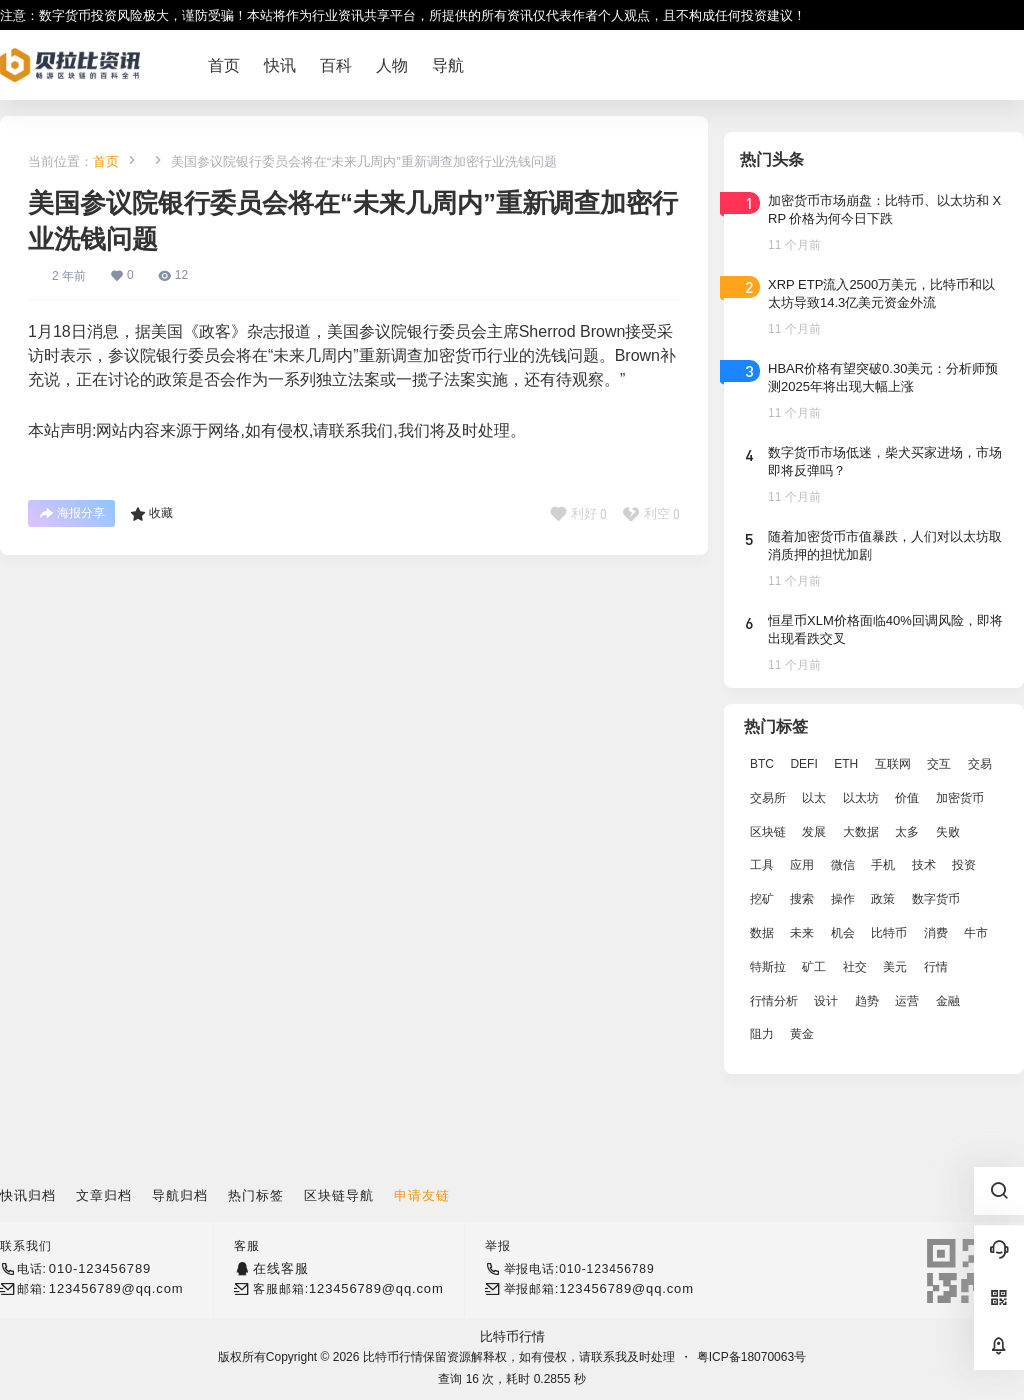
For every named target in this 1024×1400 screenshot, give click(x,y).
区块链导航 (339, 1195)
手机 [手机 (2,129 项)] (883, 865)
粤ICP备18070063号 (751, 1357)
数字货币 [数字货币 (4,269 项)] (936, 899)
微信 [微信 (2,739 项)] (843, 865)
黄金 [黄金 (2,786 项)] (802, 1034)
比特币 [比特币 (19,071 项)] (889, 933)
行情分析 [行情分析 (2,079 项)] (774, 1001)
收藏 (151, 514)
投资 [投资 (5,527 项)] (964, 865)
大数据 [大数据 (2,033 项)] (861, 832)
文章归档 (104, 1195)
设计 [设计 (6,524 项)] (826, 1001)
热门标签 (256, 1195)
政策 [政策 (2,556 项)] (883, 899)
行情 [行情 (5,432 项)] (936, 967)
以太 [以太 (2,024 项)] (814, 798)
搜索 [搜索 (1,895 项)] (802, 899)
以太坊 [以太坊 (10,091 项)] (861, 798)
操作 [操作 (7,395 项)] (843, 899)
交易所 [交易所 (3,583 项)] (768, 798)
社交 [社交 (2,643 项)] (855, 967)
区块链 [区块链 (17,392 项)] (768, 832)
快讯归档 (28, 1195)
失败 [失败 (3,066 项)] (948, 832)
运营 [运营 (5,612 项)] (907, 1001)
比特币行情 (512, 1336)
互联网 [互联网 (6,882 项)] (893, 764)
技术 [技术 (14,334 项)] (924, 865)
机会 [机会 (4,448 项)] (843, 933)
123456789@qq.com (116, 1288)
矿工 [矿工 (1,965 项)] (814, 967)
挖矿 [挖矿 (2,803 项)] (762, 899)
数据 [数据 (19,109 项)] (762, 933)
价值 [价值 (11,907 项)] (907, 798)
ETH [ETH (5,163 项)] (846, 764)
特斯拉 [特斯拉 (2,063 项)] (768, 967)
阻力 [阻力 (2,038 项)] (762, 1034)
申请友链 (422, 1195)
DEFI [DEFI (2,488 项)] (803, 764)
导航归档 (180, 1195)
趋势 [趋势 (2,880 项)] (867, 1001)
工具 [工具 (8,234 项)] (762, 865)
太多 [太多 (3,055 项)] (907, 832)
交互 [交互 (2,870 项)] (939, 764)
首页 (106, 161)
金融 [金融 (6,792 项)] (948, 1001)
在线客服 (280, 1268)
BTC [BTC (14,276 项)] (762, 764)
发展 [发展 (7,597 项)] (814, 832)
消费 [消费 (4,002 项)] (936, 933)
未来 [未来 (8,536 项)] (802, 933)
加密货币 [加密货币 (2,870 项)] (960, 798)
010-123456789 (100, 1268)
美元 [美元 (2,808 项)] (895, 967)
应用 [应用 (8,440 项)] (802, 865)
